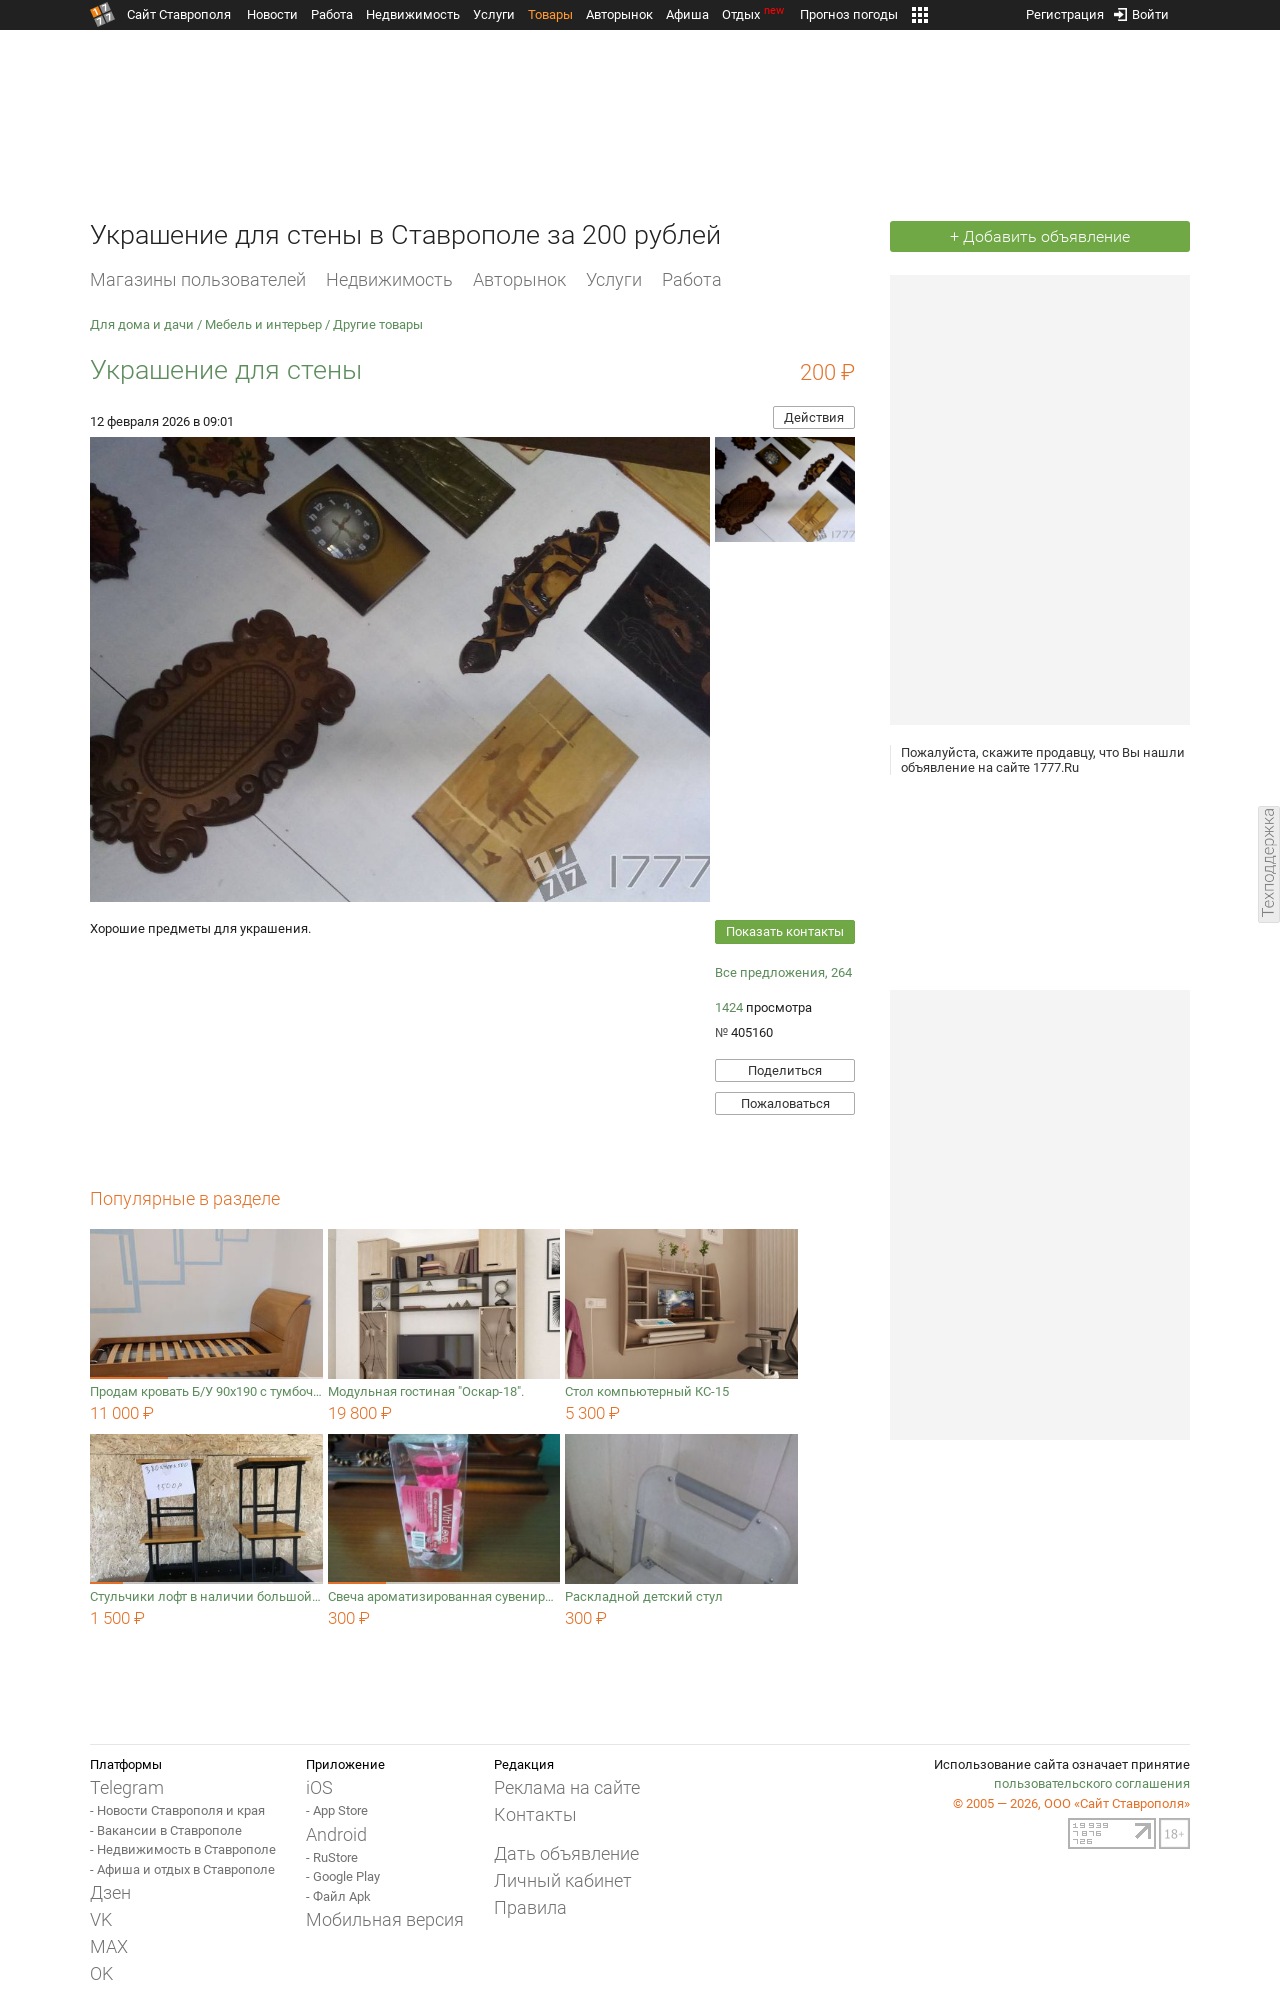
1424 (729, 1007)
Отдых (754, 14)
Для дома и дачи (142, 324)
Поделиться (785, 1070)
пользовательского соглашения (1092, 1783)
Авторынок (619, 14)
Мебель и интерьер (263, 324)
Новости (272, 14)
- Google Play (343, 1876)
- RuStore (332, 1857)
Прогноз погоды (849, 14)
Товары (550, 14)
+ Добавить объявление (1040, 236)
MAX (109, 1946)
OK (101, 1973)
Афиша (687, 14)
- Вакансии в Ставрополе (166, 1830)
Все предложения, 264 (783, 972)
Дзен (110, 1892)
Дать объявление (566, 1853)
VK (101, 1919)
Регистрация (1065, 10)
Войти (1141, 10)
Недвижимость (413, 14)
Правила (530, 1907)
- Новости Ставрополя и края (177, 1810)
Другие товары (378, 324)
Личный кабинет (563, 1880)
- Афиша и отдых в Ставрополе (182, 1869)
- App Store (337, 1810)
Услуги (494, 14)
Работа (332, 14)
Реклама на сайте (567, 1787)
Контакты (535, 1814)
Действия (814, 417)
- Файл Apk (338, 1896)
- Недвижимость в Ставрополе (183, 1849)
